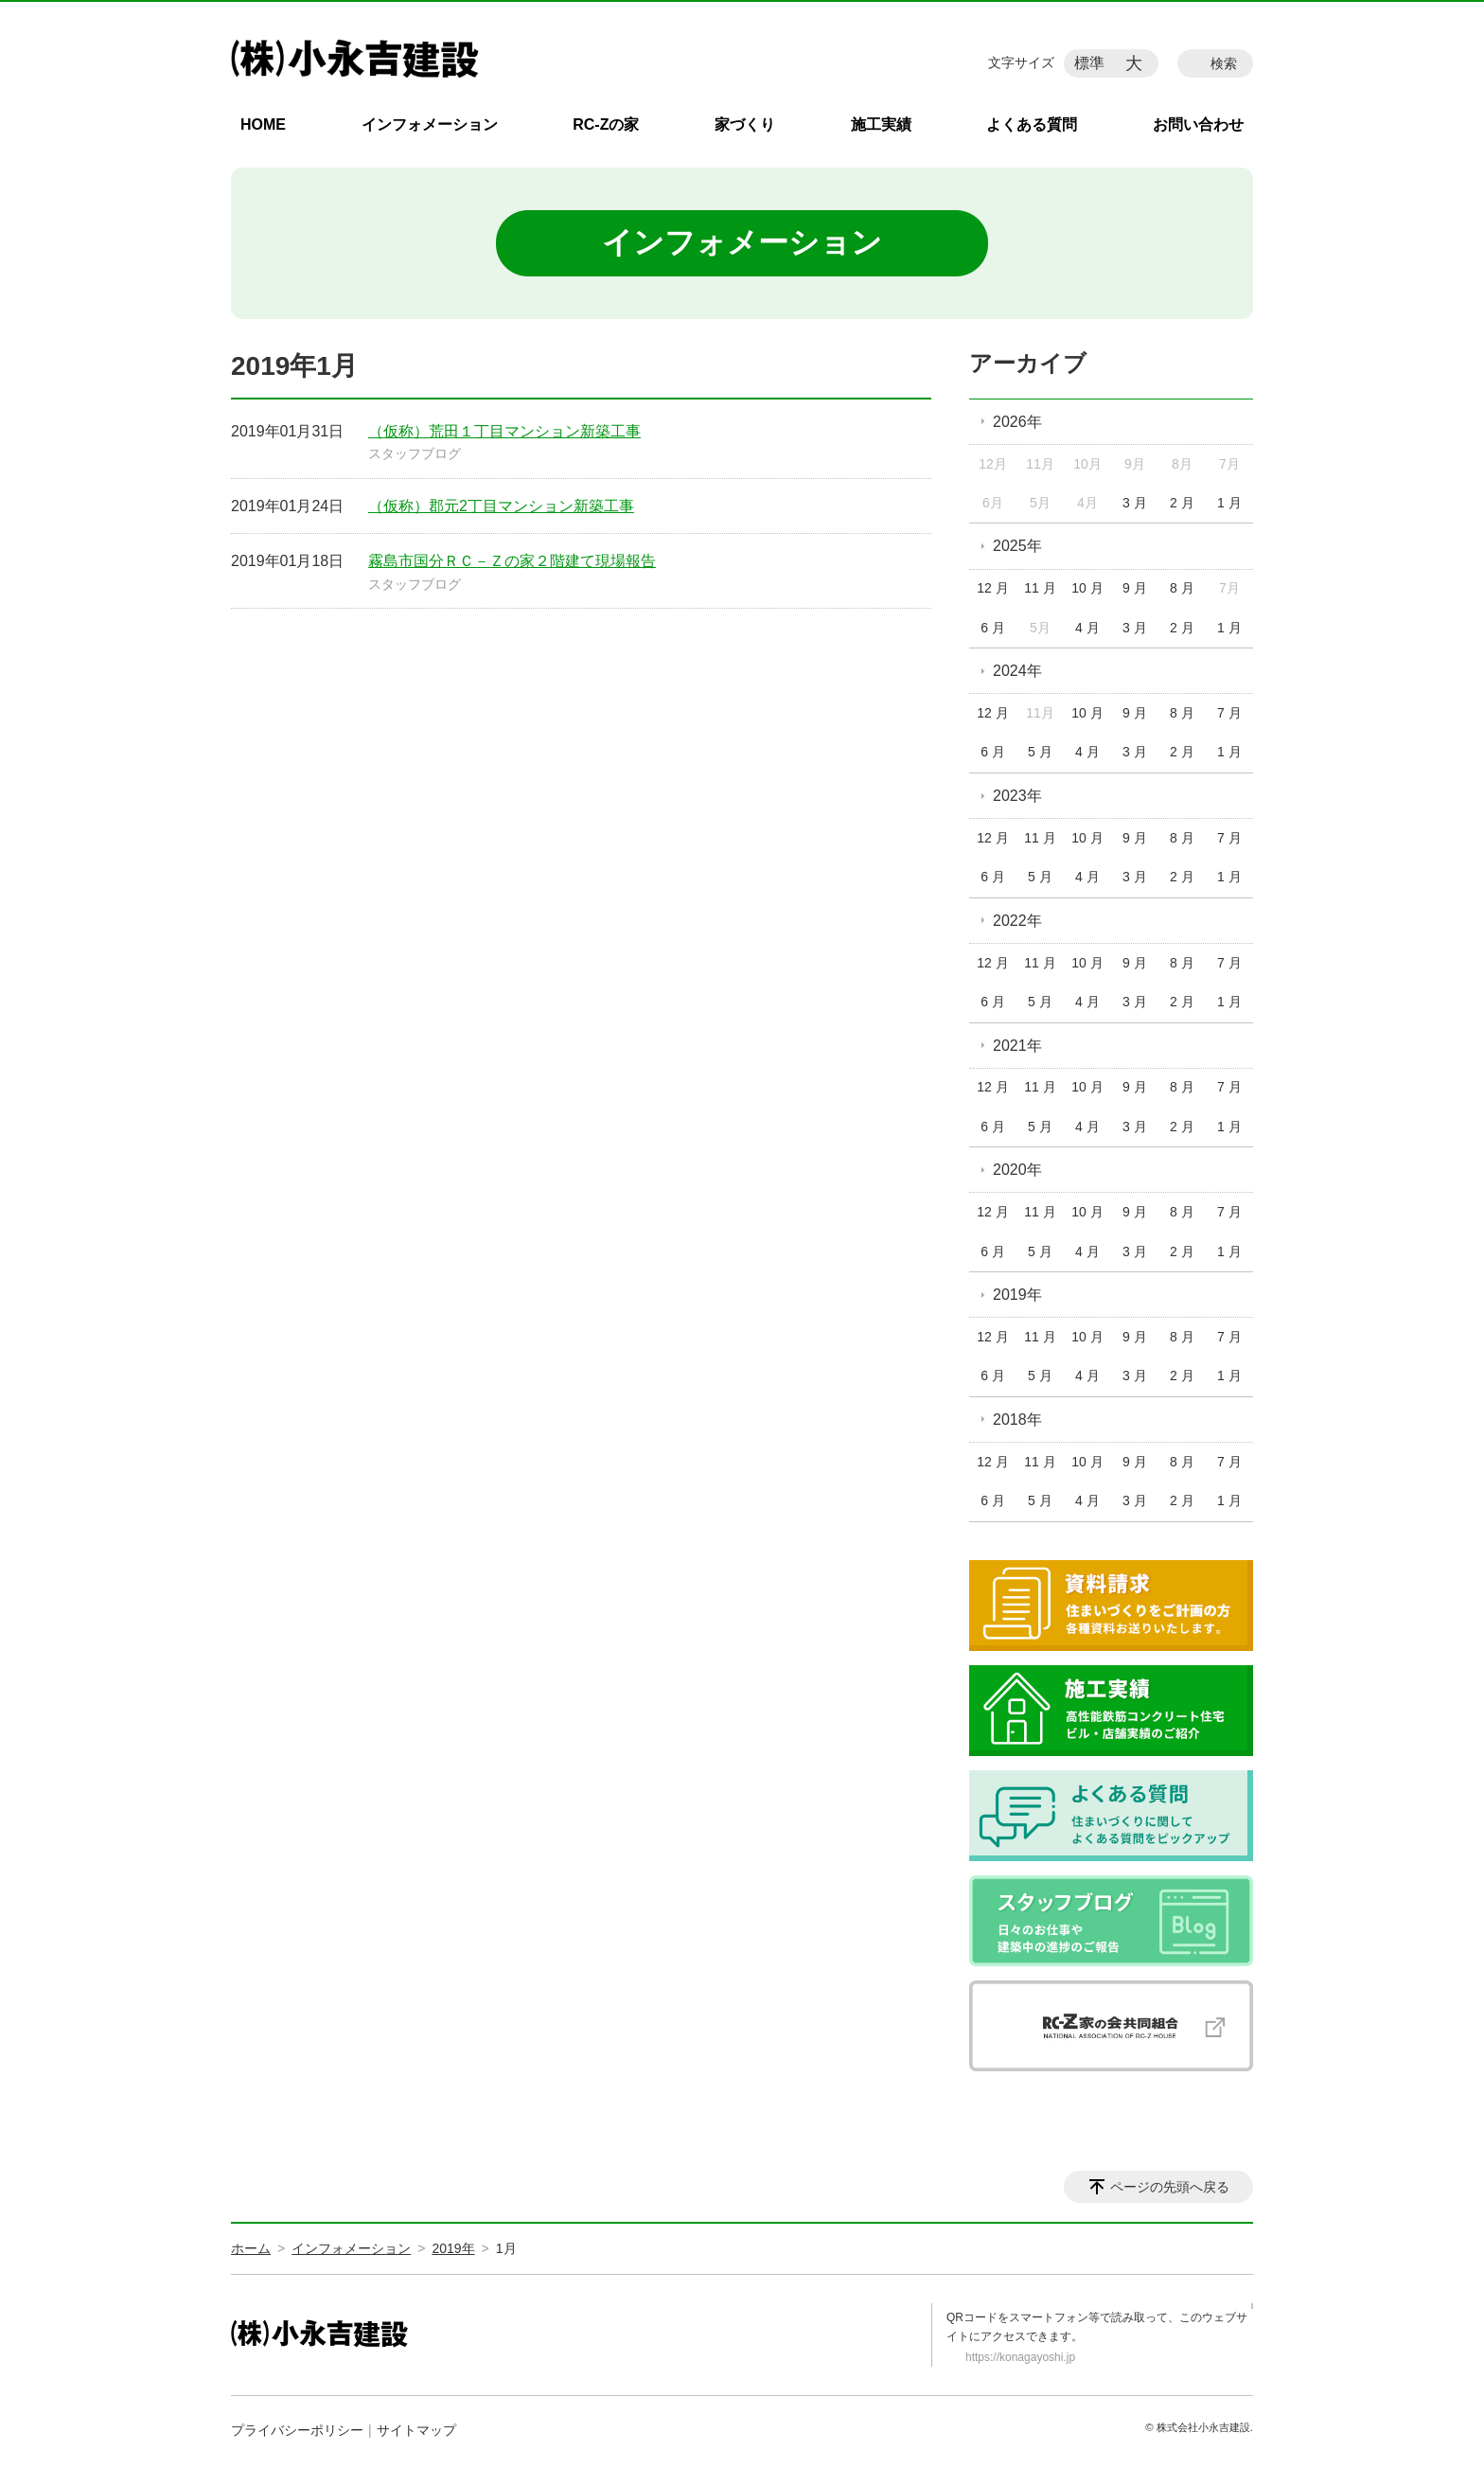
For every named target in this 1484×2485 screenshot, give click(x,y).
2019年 (1017, 1295)
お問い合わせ (1198, 124)
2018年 (1017, 1419)
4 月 (1087, 627)
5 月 (1040, 751)
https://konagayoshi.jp (1020, 2357)
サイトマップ (416, 2430)
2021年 (1017, 1046)
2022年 (1017, 921)
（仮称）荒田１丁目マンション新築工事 (504, 431)
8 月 (1182, 587)
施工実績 (881, 124)
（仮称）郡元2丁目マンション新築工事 (501, 506)
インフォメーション (430, 124)
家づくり (745, 124)
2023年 (1017, 796)
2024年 (1017, 671)
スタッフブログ (414, 453)
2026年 (1017, 422)
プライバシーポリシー (297, 2430)
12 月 (992, 587)
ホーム (251, 2248)
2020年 (1017, 1170)
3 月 (1134, 502)
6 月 (992, 627)
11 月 (1039, 587)
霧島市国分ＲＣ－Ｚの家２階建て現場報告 (512, 561)
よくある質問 (1031, 124)
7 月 (1229, 712)
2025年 (1017, 546)
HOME (263, 124)
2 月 (1182, 502)
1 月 (1229, 502)
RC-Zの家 (606, 124)
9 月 (1134, 587)
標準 (1089, 63)
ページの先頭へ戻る (1169, 2186)
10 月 (1087, 587)
